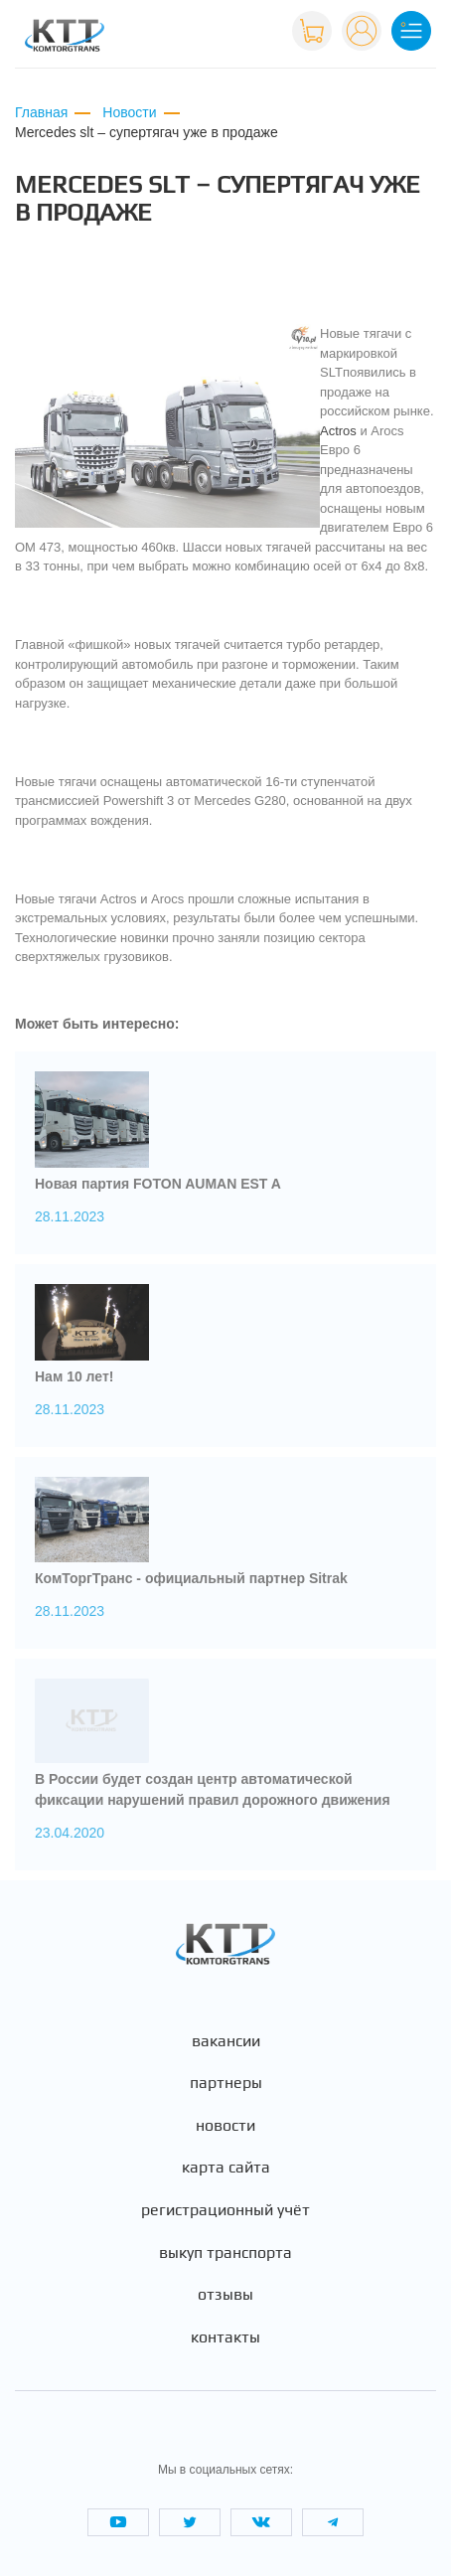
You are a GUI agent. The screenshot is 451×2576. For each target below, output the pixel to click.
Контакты (225, 2337)
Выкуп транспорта (225, 2253)
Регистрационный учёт (225, 2210)
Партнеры (226, 2083)
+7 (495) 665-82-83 (212, 29)
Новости (225, 2126)
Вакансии (226, 2041)
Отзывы (225, 2295)
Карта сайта (226, 2167)
